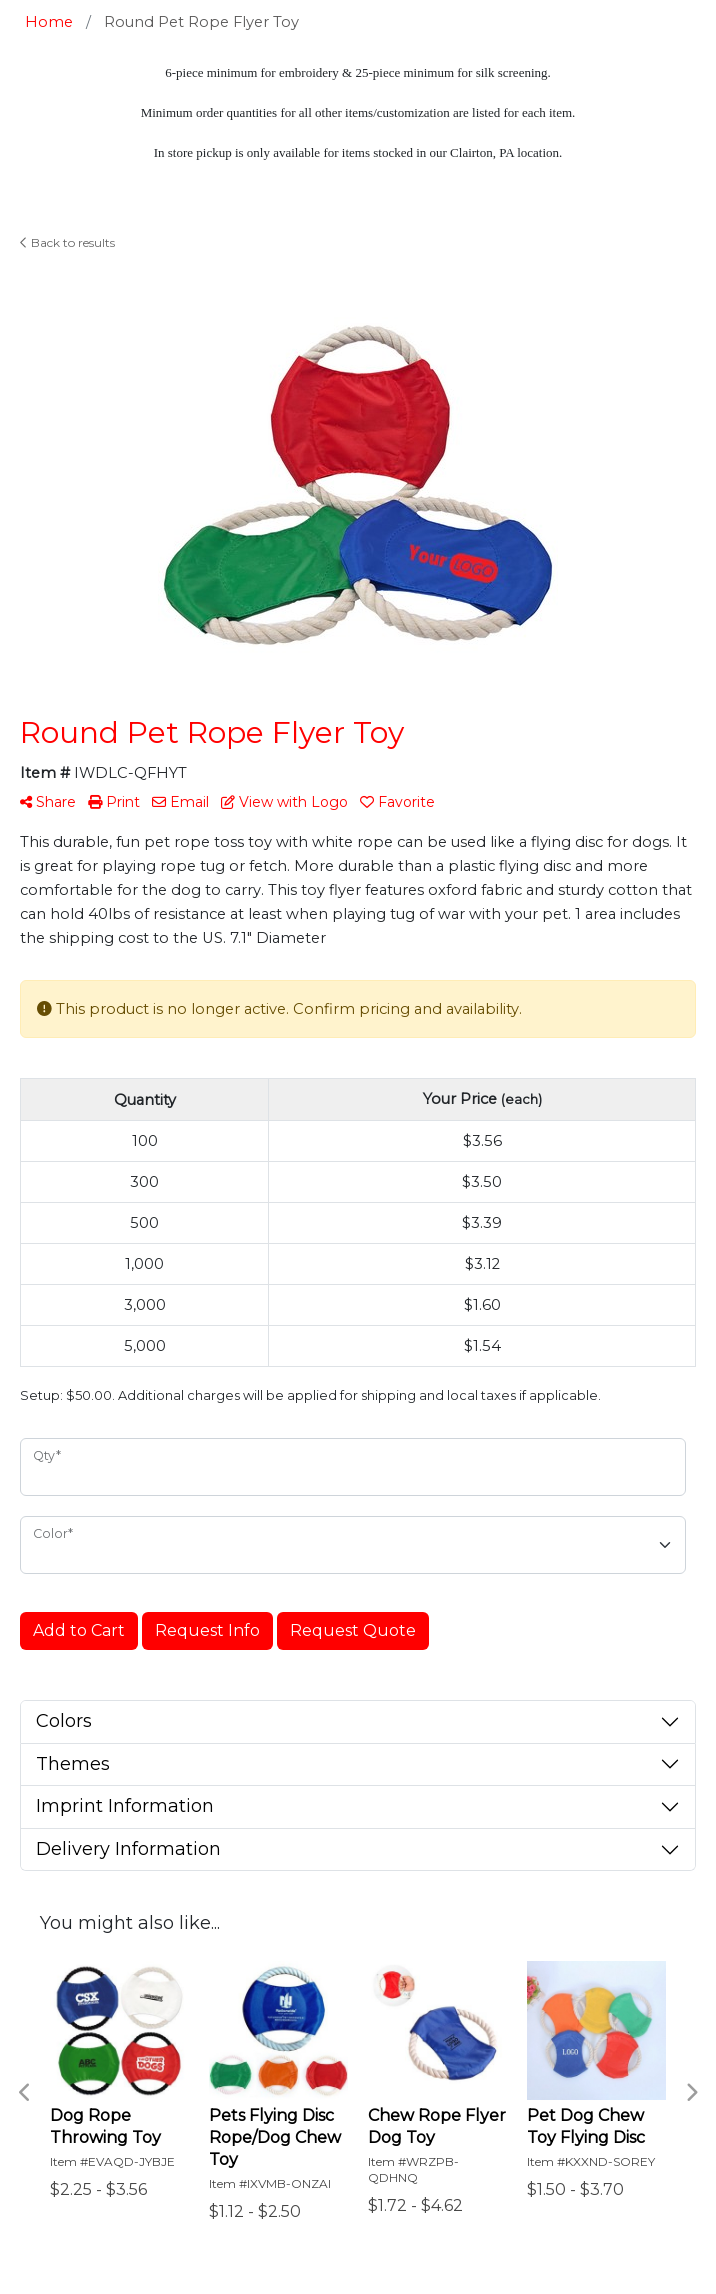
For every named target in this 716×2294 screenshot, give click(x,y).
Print (114, 802)
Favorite (397, 802)
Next (691, 2093)
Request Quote (353, 1630)
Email (180, 802)
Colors (64, 1721)
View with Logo (284, 802)
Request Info (207, 1630)
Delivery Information (128, 1849)
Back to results (67, 242)
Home (49, 22)
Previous (25, 2093)
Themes (73, 1764)
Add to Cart (79, 1630)
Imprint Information (125, 1806)
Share (48, 802)
